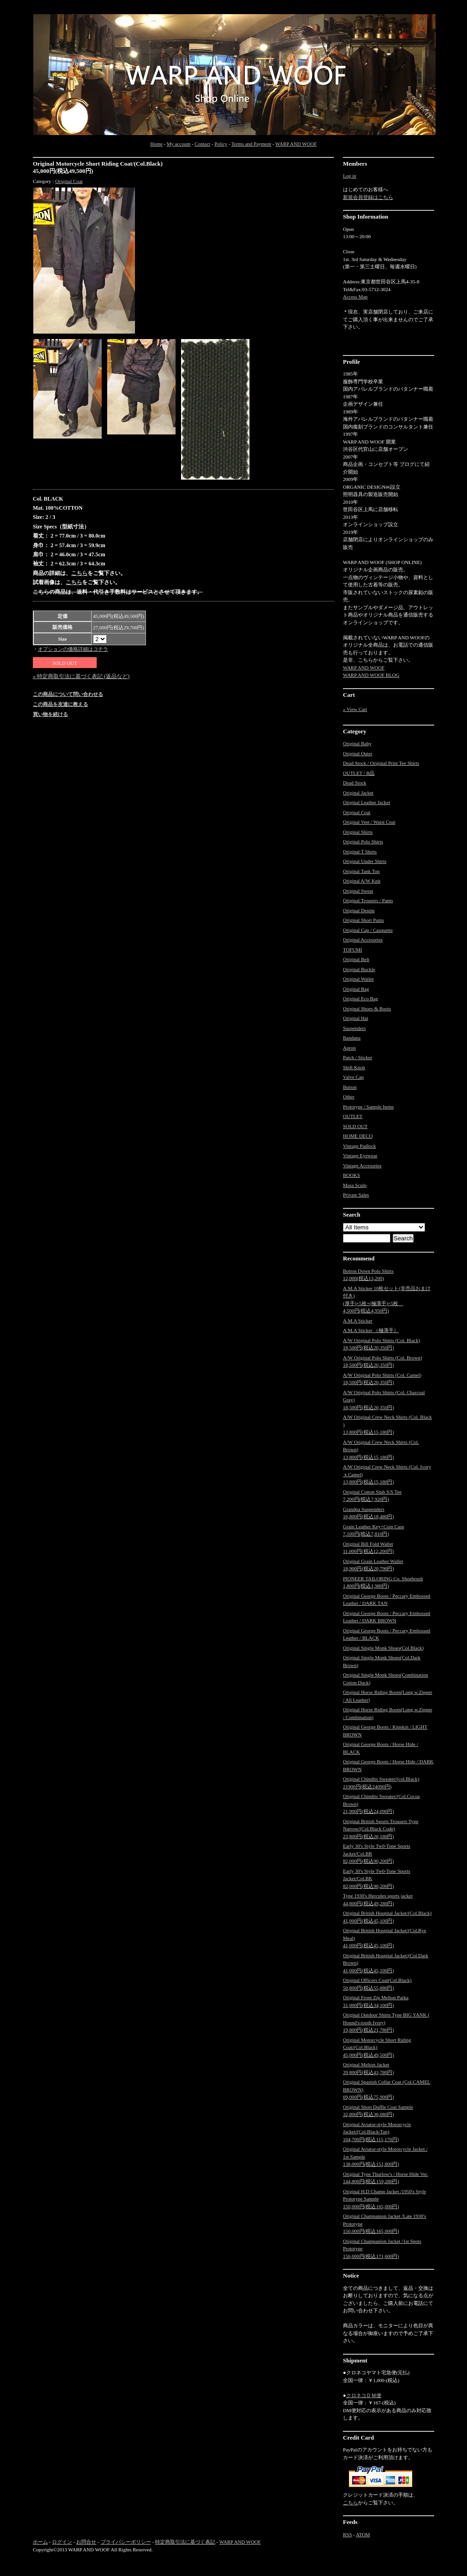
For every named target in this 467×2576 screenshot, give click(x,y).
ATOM (363, 2534)
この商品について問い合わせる (68, 694)
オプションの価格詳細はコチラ (73, 649)
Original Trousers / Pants (368, 900)
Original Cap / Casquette (368, 930)
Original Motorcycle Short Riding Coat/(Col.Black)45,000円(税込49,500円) (377, 2047)
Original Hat (355, 1018)
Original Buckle (359, 969)
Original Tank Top (361, 871)
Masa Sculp (355, 1185)
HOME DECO (358, 1136)
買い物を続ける (50, 714)
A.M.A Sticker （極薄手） (371, 1330)
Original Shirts (358, 832)
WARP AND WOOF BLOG (371, 675)
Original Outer (357, 753)
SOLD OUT (355, 1126)
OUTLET (353, 1116)
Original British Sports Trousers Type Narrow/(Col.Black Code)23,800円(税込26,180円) (380, 1828)
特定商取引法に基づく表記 (185, 2542)
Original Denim (358, 910)
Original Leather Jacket (366, 802)
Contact (202, 143)
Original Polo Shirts (363, 841)
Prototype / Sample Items (368, 1106)
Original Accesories (363, 939)
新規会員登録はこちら (368, 197)
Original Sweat (358, 891)
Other (348, 1096)
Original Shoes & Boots (367, 1008)
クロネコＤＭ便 (363, 2395)
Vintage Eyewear (360, 1155)
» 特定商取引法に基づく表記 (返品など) (81, 676)
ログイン (62, 2542)
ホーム (40, 2542)
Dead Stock (354, 782)
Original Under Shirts (364, 861)
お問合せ (86, 2542)
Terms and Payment (251, 143)
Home (156, 143)
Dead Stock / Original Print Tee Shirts (381, 763)
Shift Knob (354, 1067)
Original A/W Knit (361, 880)
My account (178, 143)
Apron (349, 1047)
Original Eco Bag (360, 998)
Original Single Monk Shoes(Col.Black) (383, 1648)
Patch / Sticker (357, 1057)
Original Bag (356, 989)
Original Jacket (358, 792)
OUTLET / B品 (358, 773)
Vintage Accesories (362, 1165)
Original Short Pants (363, 920)
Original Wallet (358, 979)
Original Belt (356, 959)
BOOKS (351, 1175)
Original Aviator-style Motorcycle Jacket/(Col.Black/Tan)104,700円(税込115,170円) (377, 2131)
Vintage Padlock (359, 1146)
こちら (79, 573)
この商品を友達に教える (60, 704)
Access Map (355, 296)
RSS (347, 2534)
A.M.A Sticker (357, 1320)
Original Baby (357, 743)
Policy (220, 143)
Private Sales (356, 1194)
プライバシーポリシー (126, 2542)
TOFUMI (352, 949)
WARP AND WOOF (296, 143)
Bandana (351, 1037)
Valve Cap (353, 1077)
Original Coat (69, 181)
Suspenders (354, 1028)
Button (350, 1087)
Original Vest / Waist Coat (369, 822)
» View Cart (355, 709)
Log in (349, 175)
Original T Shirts (360, 851)
